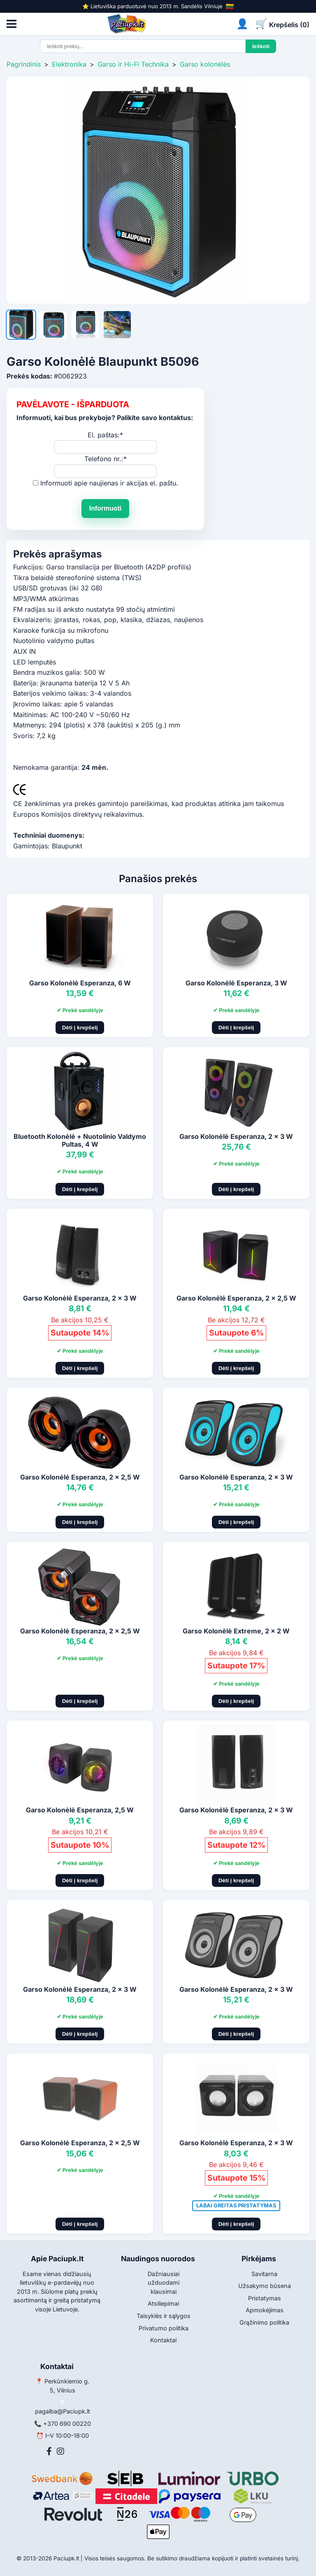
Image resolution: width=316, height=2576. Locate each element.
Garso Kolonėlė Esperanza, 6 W (80, 983)
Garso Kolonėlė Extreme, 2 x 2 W (236, 1631)
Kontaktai (163, 2340)
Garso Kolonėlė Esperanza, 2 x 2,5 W (236, 1298)
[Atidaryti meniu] (11, 24)
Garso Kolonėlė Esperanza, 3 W (236, 983)
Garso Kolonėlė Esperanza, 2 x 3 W (236, 1136)
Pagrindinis (24, 64)
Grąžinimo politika (264, 2322)
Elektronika (69, 64)
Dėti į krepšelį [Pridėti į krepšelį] (80, 1027)
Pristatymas (264, 2298)
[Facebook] (49, 2451)
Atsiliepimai (163, 2303)
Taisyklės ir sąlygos (164, 2315)
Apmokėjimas (264, 2310)
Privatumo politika (163, 2328)
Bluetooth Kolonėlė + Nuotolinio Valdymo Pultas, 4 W (80, 1140)
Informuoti (105, 508)
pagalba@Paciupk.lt (62, 2411)
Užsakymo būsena (264, 2285)
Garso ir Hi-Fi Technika (133, 64)
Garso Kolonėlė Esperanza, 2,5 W (80, 1810)
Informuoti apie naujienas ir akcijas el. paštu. (109, 483)
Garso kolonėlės (205, 64)
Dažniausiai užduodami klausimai (163, 2282)
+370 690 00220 (67, 2423)
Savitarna (264, 2273)
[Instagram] (60, 2451)
